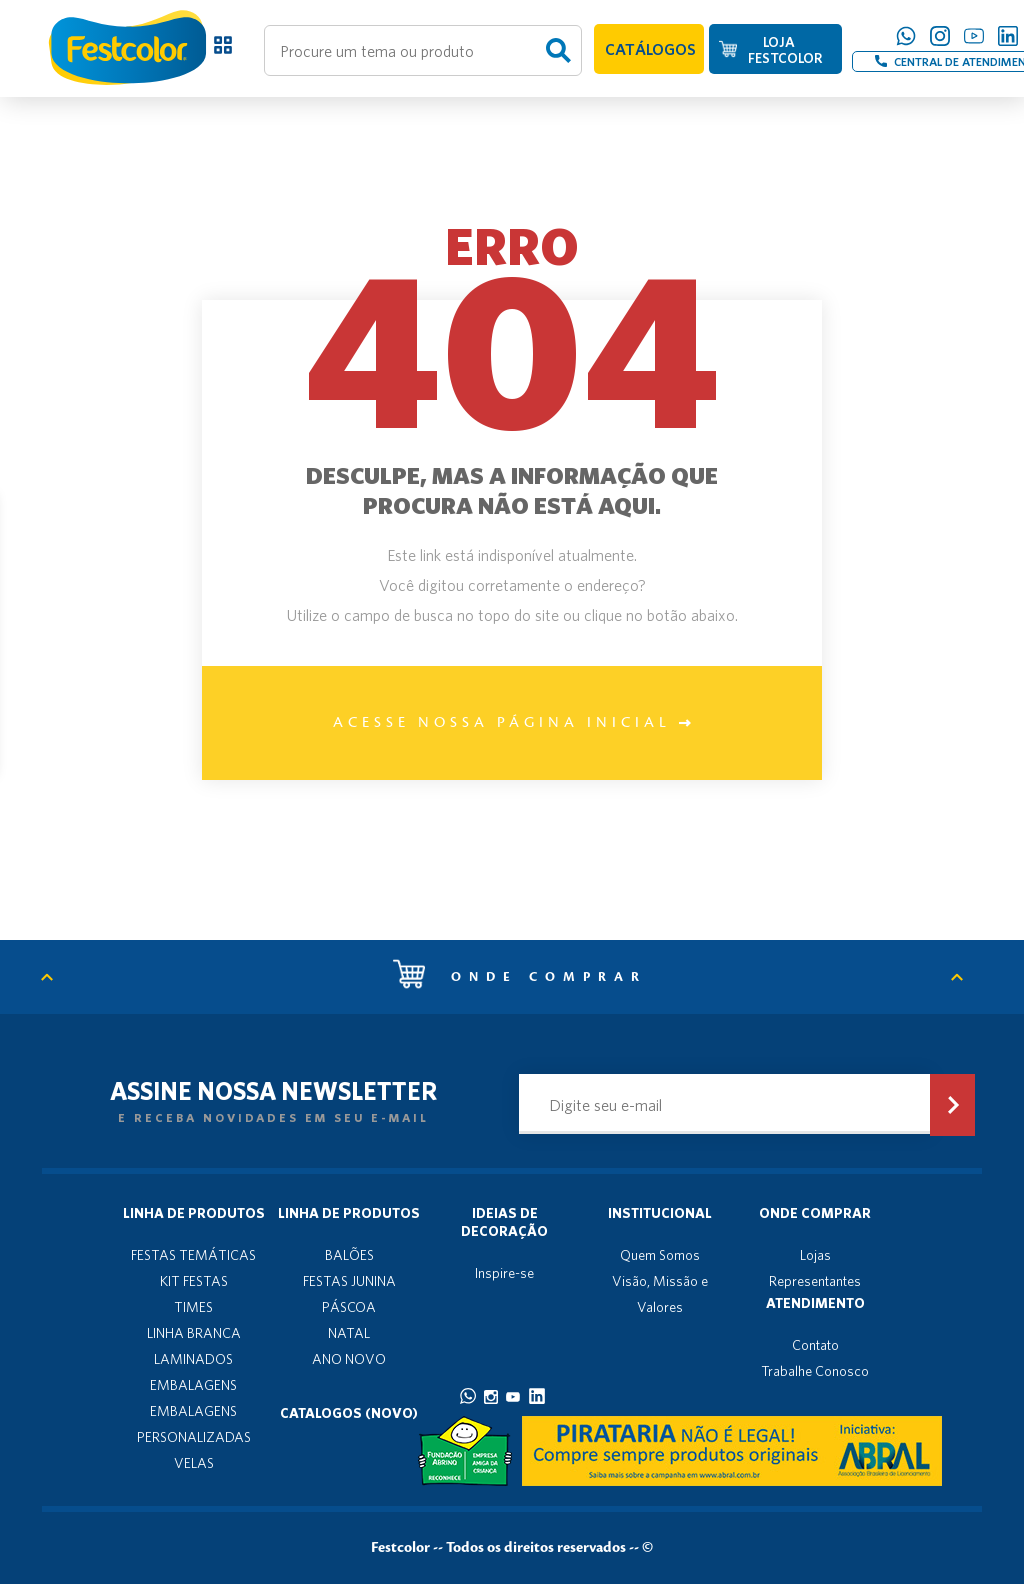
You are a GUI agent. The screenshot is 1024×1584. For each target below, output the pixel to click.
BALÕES (349, 1255)
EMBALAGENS (193, 1385)
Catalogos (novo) (349, 1413)
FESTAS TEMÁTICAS (193, 1255)
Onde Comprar (815, 1213)
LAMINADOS (193, 1359)
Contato (815, 1345)
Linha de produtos (194, 1213)
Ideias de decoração (504, 1222)
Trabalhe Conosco (815, 1371)
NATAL (349, 1333)
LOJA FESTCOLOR (785, 50)
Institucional (660, 1213)
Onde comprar (520, 977)
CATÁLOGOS (650, 49)
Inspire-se (504, 1273)
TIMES (193, 1307)
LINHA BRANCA (194, 1333)
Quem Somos (660, 1255)
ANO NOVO (349, 1359)
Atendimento (815, 1303)
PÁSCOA (349, 1307)
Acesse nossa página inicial (512, 723)
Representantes (815, 1281)
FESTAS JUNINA (349, 1281)
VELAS (194, 1463)
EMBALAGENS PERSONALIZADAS (194, 1424)
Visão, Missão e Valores (660, 1294)
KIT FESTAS (194, 1281)
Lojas (815, 1255)
